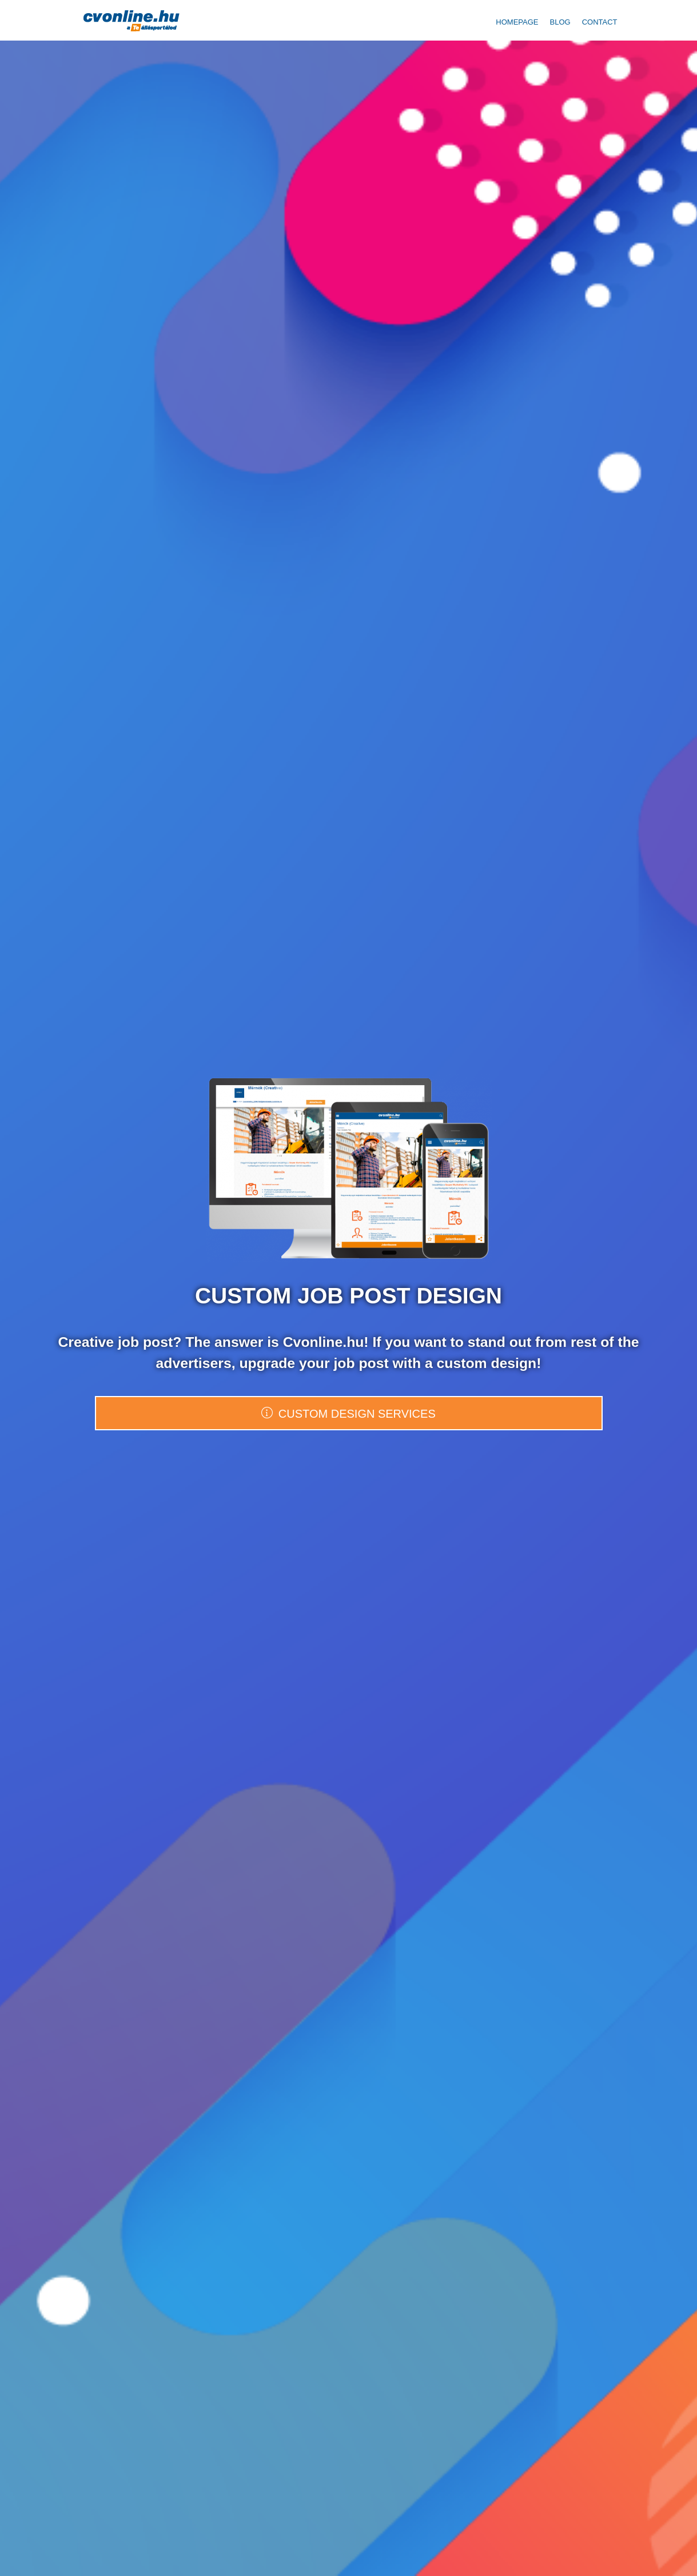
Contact (600, 22)
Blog (560, 22)
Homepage (517, 22)
